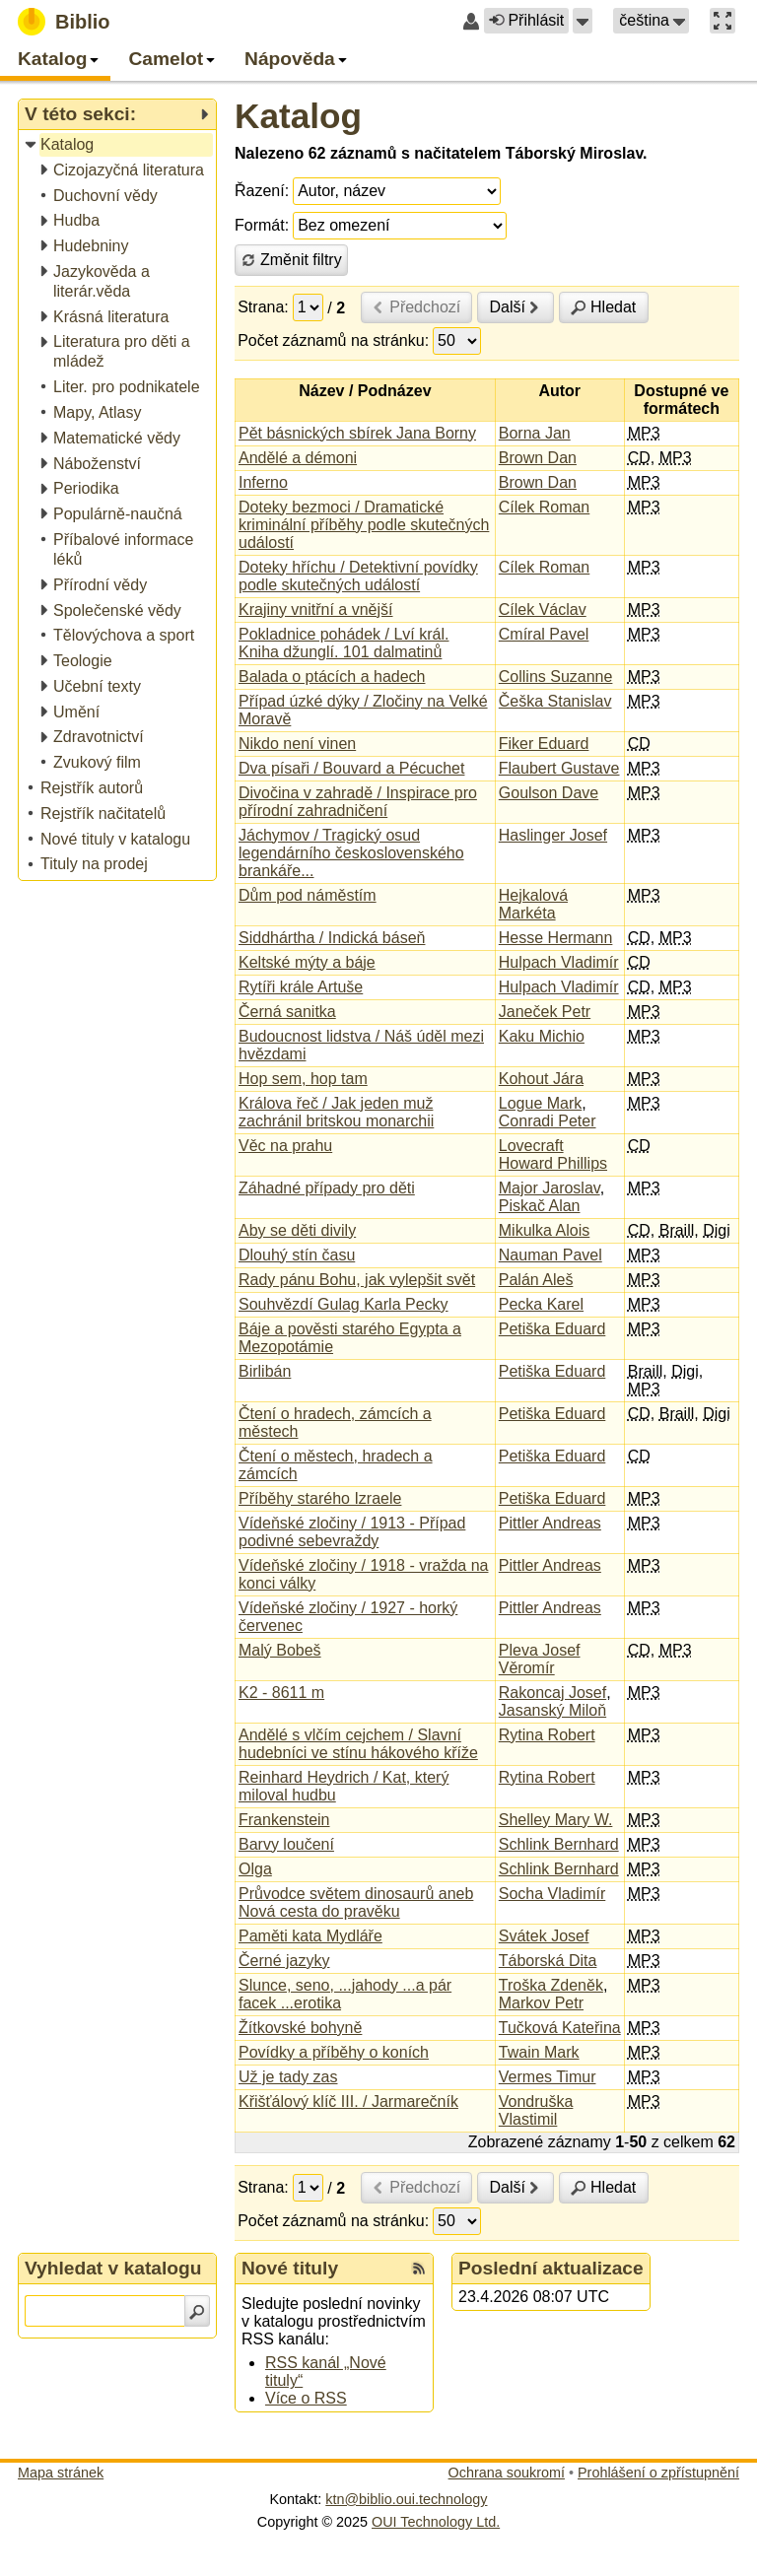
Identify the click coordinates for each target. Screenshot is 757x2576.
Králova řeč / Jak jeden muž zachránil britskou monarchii (336, 1112)
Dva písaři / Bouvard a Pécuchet (351, 768)
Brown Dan (538, 457)
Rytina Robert (547, 1735)
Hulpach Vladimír (559, 962)
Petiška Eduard (552, 1329)
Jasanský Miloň (552, 1710)
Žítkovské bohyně (300, 2027)
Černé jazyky (284, 1960)
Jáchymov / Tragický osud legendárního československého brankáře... (351, 853)
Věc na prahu (285, 1145)
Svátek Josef (544, 1936)
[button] (582, 21)
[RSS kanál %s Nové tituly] (419, 2268)
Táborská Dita (548, 1960)
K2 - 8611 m (281, 1692)
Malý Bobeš (280, 1650)
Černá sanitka (287, 1011)
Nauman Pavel (550, 1255)
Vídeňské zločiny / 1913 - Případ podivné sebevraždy (352, 1532)
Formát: (262, 225)
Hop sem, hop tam (303, 1078)
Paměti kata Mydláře (310, 1936)
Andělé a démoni (298, 457)
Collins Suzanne (556, 676)
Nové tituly (289, 2268)
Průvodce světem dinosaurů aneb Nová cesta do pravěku (356, 1902)
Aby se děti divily (297, 1230)
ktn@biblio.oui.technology (406, 2499)
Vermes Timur (547, 2076)
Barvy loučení (286, 1844)
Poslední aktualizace (551, 2268)
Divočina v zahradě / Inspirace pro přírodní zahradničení (358, 801)
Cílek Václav (542, 609)
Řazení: (262, 190)
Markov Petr (541, 2003)
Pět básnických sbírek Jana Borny (357, 433)
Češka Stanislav (555, 701)
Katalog (298, 116)
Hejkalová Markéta (533, 904)
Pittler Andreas (550, 1523)
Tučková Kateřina (560, 2027)
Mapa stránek (60, 2472)
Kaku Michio (542, 1036)
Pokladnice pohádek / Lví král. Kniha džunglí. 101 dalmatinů (343, 643)
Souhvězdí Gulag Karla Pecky (343, 1304)
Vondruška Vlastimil (536, 2110)
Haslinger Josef (553, 835)
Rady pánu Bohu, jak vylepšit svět (357, 1279)
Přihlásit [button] (526, 20)
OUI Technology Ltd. (436, 2522)
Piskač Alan (540, 1205)
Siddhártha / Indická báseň (332, 937)
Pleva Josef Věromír (540, 1659)
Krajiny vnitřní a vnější (316, 609)
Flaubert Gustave (559, 768)
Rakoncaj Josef (552, 1692)
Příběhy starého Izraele (320, 1498)
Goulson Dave (548, 792)
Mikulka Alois (544, 1230)
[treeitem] (119, 145)
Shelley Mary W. (556, 1819)
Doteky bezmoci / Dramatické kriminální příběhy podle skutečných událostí (364, 525)
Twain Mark (539, 2052)
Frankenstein (284, 1819)
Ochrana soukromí (506, 2472)
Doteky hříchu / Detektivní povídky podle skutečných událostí (358, 576)
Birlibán (265, 1371)
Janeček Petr (544, 1011)
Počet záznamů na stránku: (333, 340)
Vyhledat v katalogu (113, 2268)
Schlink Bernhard (559, 1844)
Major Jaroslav (549, 1188)
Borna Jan (535, 433)
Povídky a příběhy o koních (334, 2052)
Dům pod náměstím (308, 895)
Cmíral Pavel (544, 634)
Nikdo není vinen (297, 743)
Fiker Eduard (544, 743)
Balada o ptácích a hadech (332, 676)
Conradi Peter (547, 1121)
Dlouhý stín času (297, 1255)
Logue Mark (541, 1103)
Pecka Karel (541, 1304)
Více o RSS (306, 2398)
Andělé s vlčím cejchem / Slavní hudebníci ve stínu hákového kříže (358, 1744)
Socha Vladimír (552, 1893)
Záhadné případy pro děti (327, 1188)
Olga (255, 1869)
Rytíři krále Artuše (301, 987)
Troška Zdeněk (551, 1985)
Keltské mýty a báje (307, 962)
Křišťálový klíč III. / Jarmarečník (348, 2101)
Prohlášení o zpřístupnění (658, 2472)
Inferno (263, 482)
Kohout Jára (541, 1078)
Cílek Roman (544, 507)
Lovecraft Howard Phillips (553, 1154)
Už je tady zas (288, 2076)
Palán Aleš (536, 1279)
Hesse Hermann (556, 937)
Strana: (263, 307)
